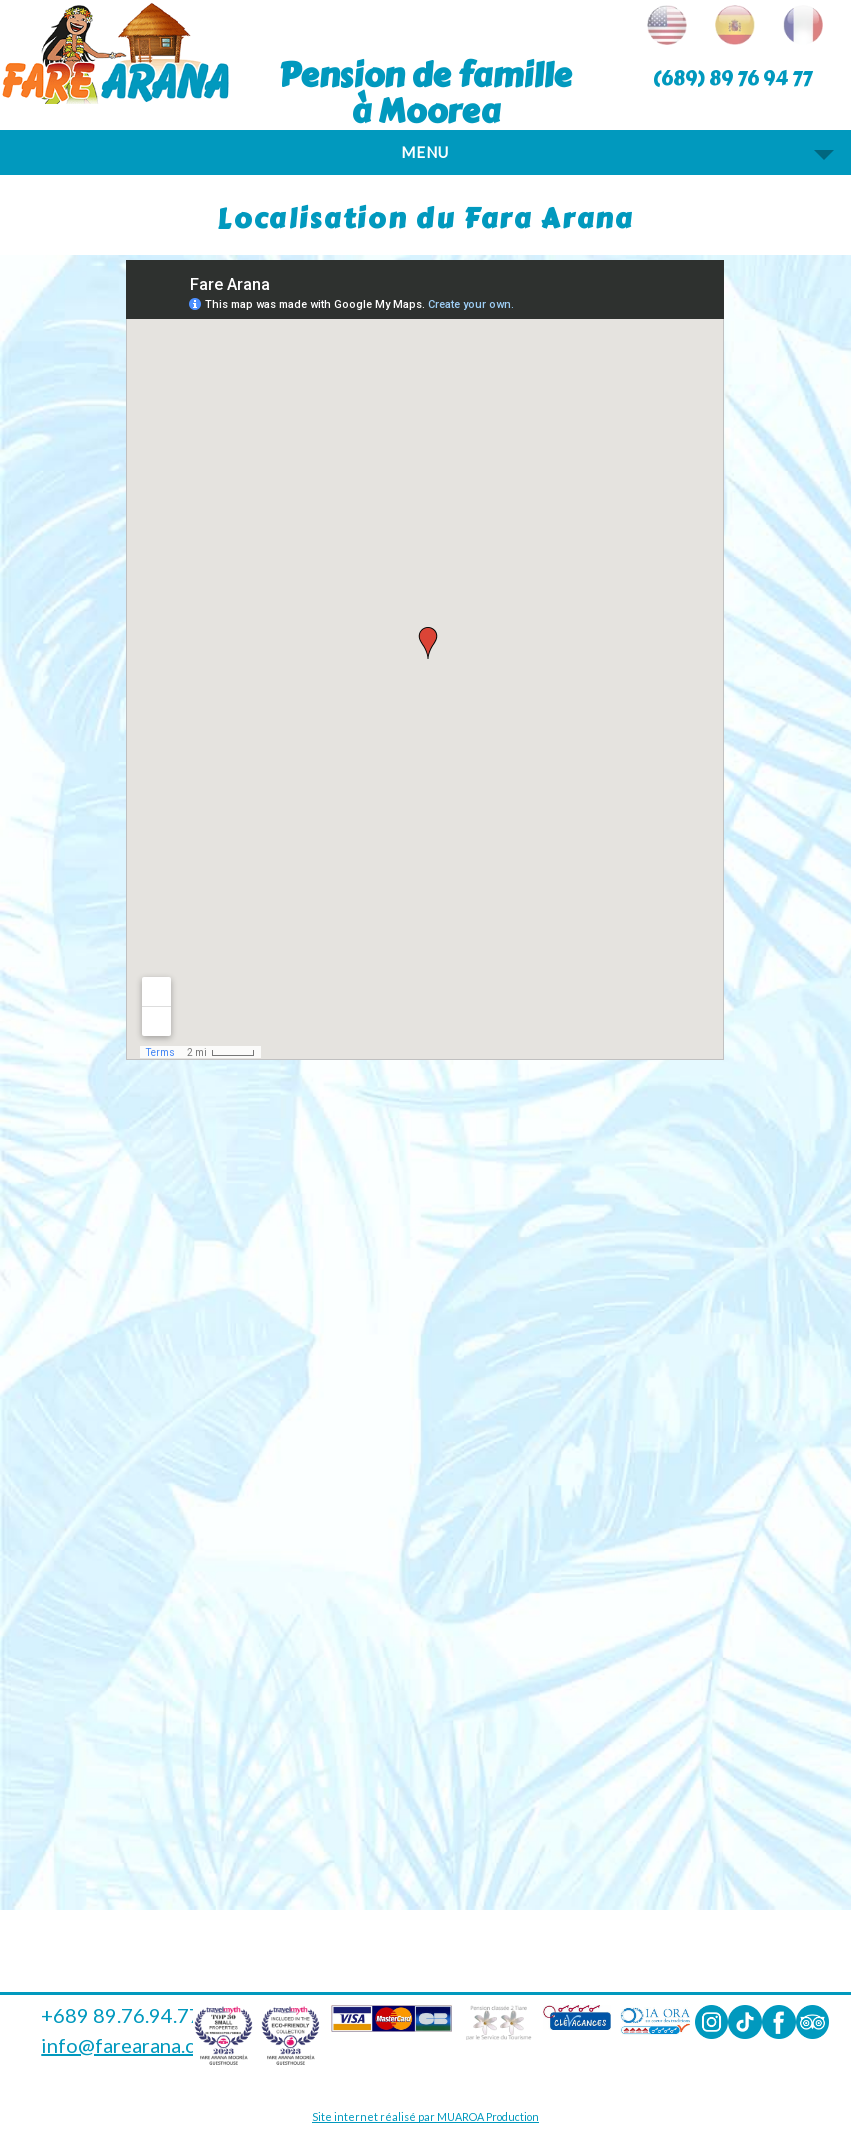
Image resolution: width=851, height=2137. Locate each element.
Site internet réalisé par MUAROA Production (425, 2116)
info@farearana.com (132, 2045)
